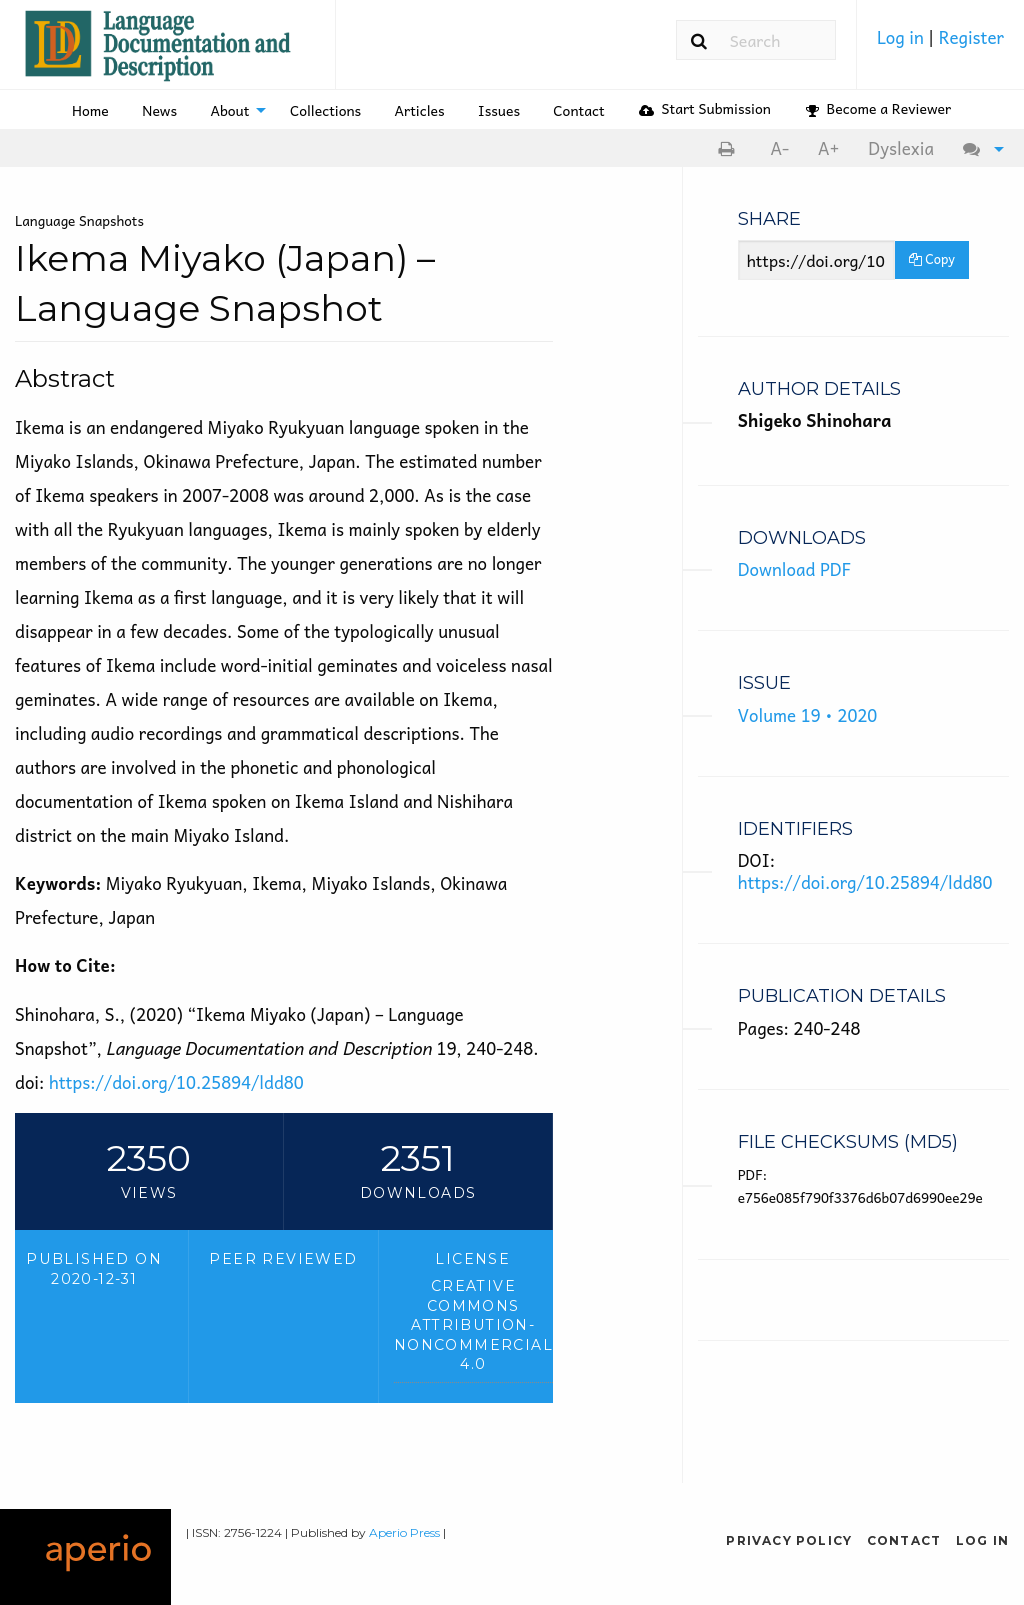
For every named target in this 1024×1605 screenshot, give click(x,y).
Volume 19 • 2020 (808, 715)
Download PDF (795, 569)
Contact (578, 110)
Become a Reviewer (878, 108)
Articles (420, 110)
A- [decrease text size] (779, 148)
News (159, 110)
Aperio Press (404, 1532)
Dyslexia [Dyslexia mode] (901, 148)
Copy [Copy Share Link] (932, 258)
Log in (902, 37)
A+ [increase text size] (829, 148)
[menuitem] (940, 44)
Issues (499, 110)
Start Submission (705, 108)
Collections (325, 110)
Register (971, 37)
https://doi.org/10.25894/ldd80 (176, 1082)
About (229, 110)
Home (90, 110)
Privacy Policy (789, 1540)
